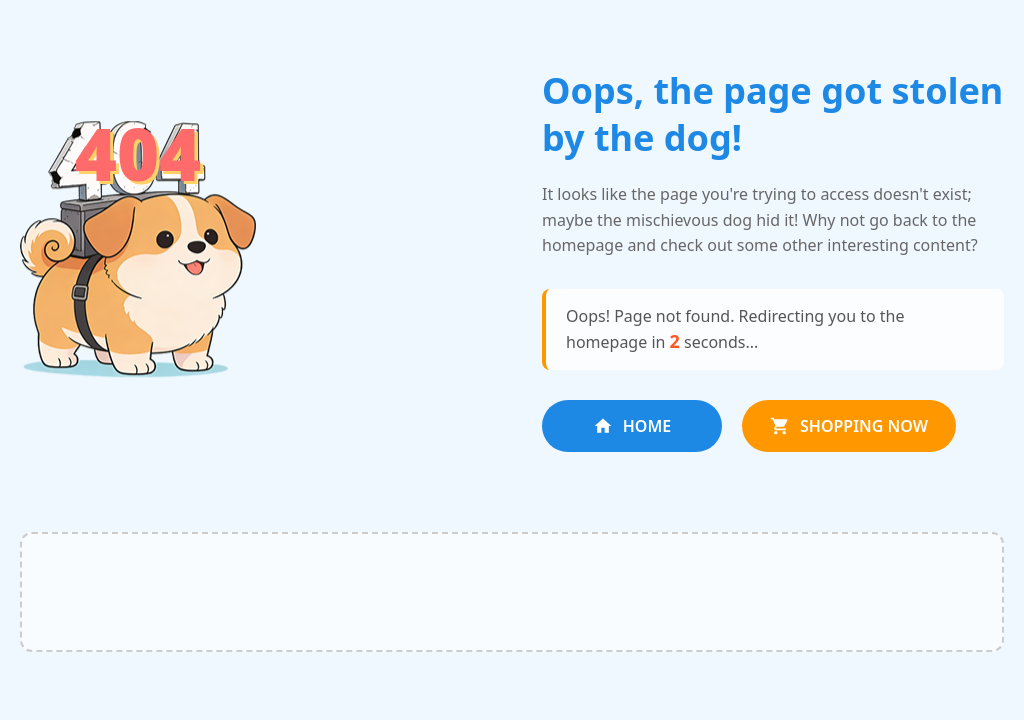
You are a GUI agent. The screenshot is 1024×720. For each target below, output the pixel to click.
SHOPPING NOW (849, 426)
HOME (632, 426)
